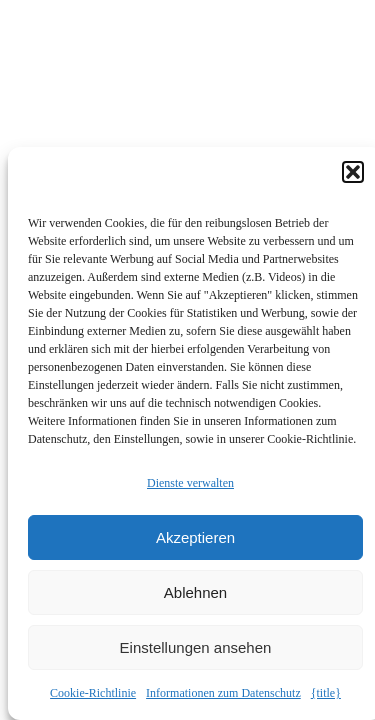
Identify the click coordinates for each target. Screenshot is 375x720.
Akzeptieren (195, 537)
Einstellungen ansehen (196, 647)
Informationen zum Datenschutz (223, 693)
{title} (326, 693)
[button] (353, 172)
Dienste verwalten (190, 483)
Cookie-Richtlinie (93, 693)
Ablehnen (195, 592)
